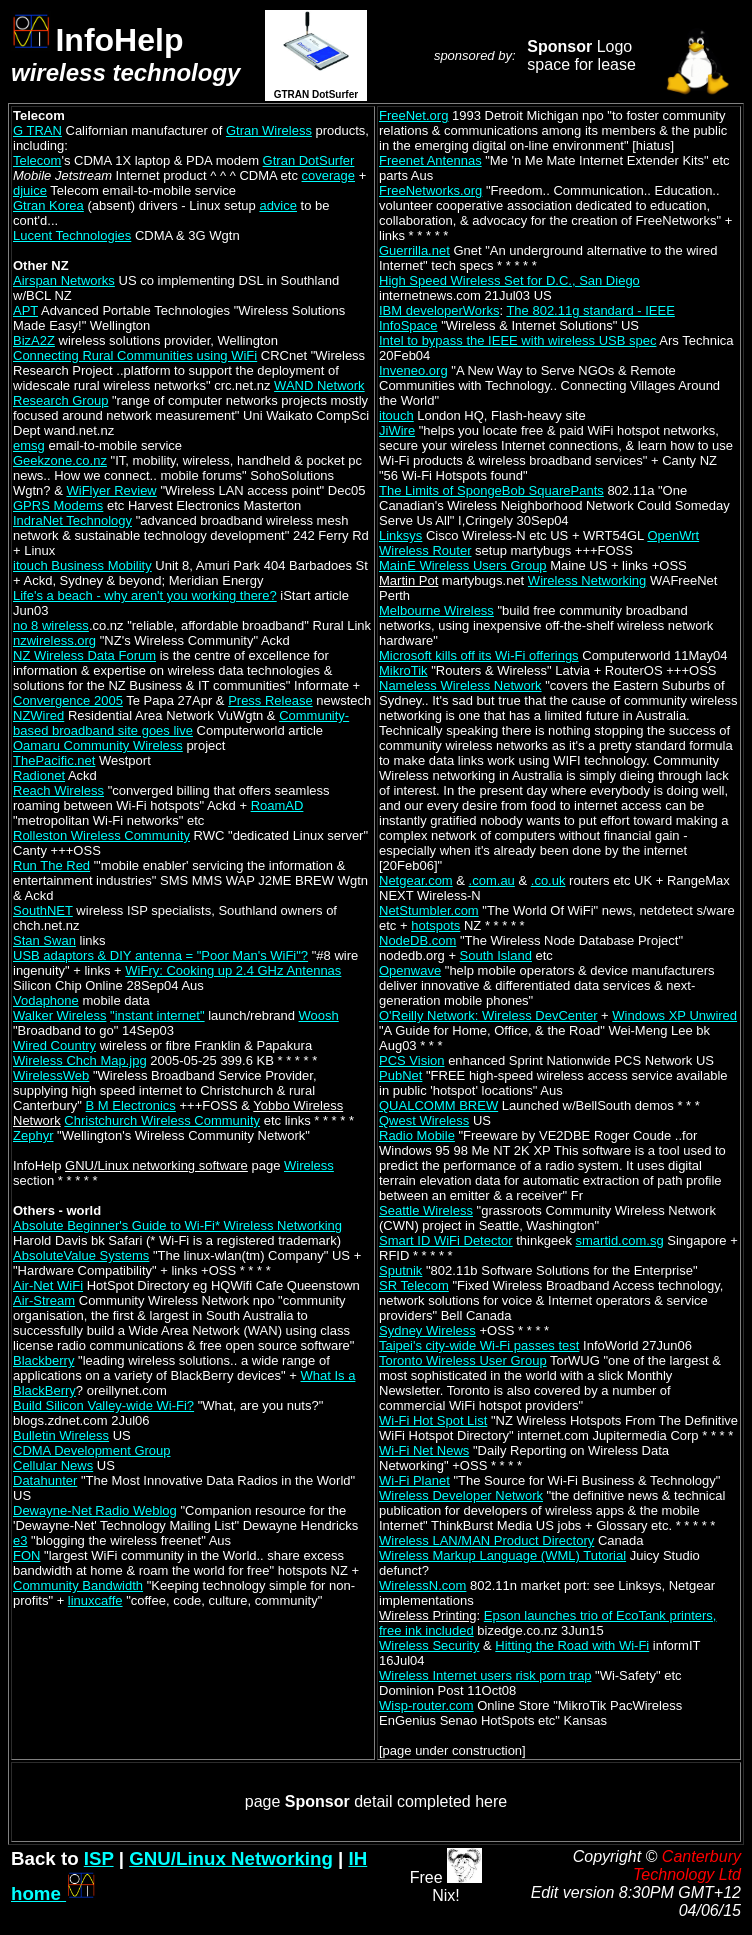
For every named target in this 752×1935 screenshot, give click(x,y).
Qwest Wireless (424, 1120)
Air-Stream (44, 1300)
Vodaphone (46, 1000)
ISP (99, 1858)
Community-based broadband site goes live (181, 723)
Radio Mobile (417, 1135)
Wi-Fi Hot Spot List (433, 1420)
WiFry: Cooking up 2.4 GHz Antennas (233, 970)
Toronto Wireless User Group (463, 1360)
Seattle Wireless (426, 1210)
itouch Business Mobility (82, 565)
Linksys (400, 535)
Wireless (309, 1165)
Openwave (410, 970)
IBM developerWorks (439, 310)
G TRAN (37, 130)
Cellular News (53, 1465)
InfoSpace (408, 325)
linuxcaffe (95, 1600)
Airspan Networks (64, 280)
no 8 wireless (51, 625)
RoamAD (277, 805)
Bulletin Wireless (61, 1435)
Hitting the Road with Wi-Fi (572, 1645)
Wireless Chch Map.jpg (80, 1060)
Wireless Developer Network (461, 1495)
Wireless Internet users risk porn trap (485, 1675)
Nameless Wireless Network (460, 685)
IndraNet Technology (72, 520)
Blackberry (43, 1360)
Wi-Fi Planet (414, 1480)
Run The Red (51, 865)
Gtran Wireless (269, 130)
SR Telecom (414, 1285)
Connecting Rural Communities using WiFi (135, 355)
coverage (328, 175)
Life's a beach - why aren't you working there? (145, 595)
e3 (20, 1540)
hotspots (435, 925)
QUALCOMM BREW (438, 1105)
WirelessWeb (51, 1075)
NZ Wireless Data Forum (84, 655)
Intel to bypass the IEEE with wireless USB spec (517, 340)
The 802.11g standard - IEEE (590, 310)
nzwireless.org (54, 640)
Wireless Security (429, 1645)
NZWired (38, 715)
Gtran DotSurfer (309, 160)
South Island (496, 955)
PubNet (400, 1075)
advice (278, 205)
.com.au (492, 880)
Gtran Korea (48, 205)
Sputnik (400, 1270)
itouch (396, 415)
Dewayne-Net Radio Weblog (95, 1510)
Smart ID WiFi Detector (446, 1240)
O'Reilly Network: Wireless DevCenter (488, 1015)
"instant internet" (157, 1015)
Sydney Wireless (427, 1330)
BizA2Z (34, 340)
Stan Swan (44, 940)
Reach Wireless (58, 790)
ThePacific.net (54, 760)
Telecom (37, 160)
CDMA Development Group (92, 1450)
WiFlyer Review (111, 490)
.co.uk (548, 880)
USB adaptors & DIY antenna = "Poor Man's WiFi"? (160, 955)
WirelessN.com (422, 1585)
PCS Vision (412, 1060)
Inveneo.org (413, 370)
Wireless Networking (587, 580)
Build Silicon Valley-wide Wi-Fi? (103, 1405)
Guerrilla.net (414, 250)
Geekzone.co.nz (60, 460)
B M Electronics (131, 1105)
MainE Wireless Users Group (463, 565)
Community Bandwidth (78, 1585)
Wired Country (54, 1045)
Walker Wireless (59, 1015)
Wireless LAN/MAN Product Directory (486, 1540)
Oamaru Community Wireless (98, 745)
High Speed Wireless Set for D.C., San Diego (509, 280)
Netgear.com (416, 880)
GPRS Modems (58, 505)
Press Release (270, 700)
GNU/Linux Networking (231, 1858)
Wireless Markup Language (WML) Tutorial (502, 1555)
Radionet (39, 775)
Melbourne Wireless (436, 610)
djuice (30, 190)
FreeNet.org (413, 115)
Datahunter (45, 1480)
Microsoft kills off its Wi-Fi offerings (479, 655)
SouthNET (43, 910)
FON (26, 1555)
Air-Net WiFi (48, 1285)
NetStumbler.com (429, 910)
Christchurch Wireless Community (162, 1120)
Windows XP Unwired (674, 1015)
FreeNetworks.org (430, 190)
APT (25, 310)
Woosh (319, 1015)
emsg (29, 445)
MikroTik (403, 670)
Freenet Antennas (430, 160)
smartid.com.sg (620, 1240)
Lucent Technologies (72, 235)
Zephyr (33, 1135)
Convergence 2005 (68, 700)
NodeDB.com (417, 940)
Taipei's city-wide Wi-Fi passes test (479, 1345)
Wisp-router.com (426, 1705)
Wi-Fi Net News (424, 1450)
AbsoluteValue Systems (81, 1255)
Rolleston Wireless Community (101, 835)
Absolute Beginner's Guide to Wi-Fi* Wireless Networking (177, 1225)
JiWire (397, 430)
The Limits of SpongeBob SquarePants (491, 490)
